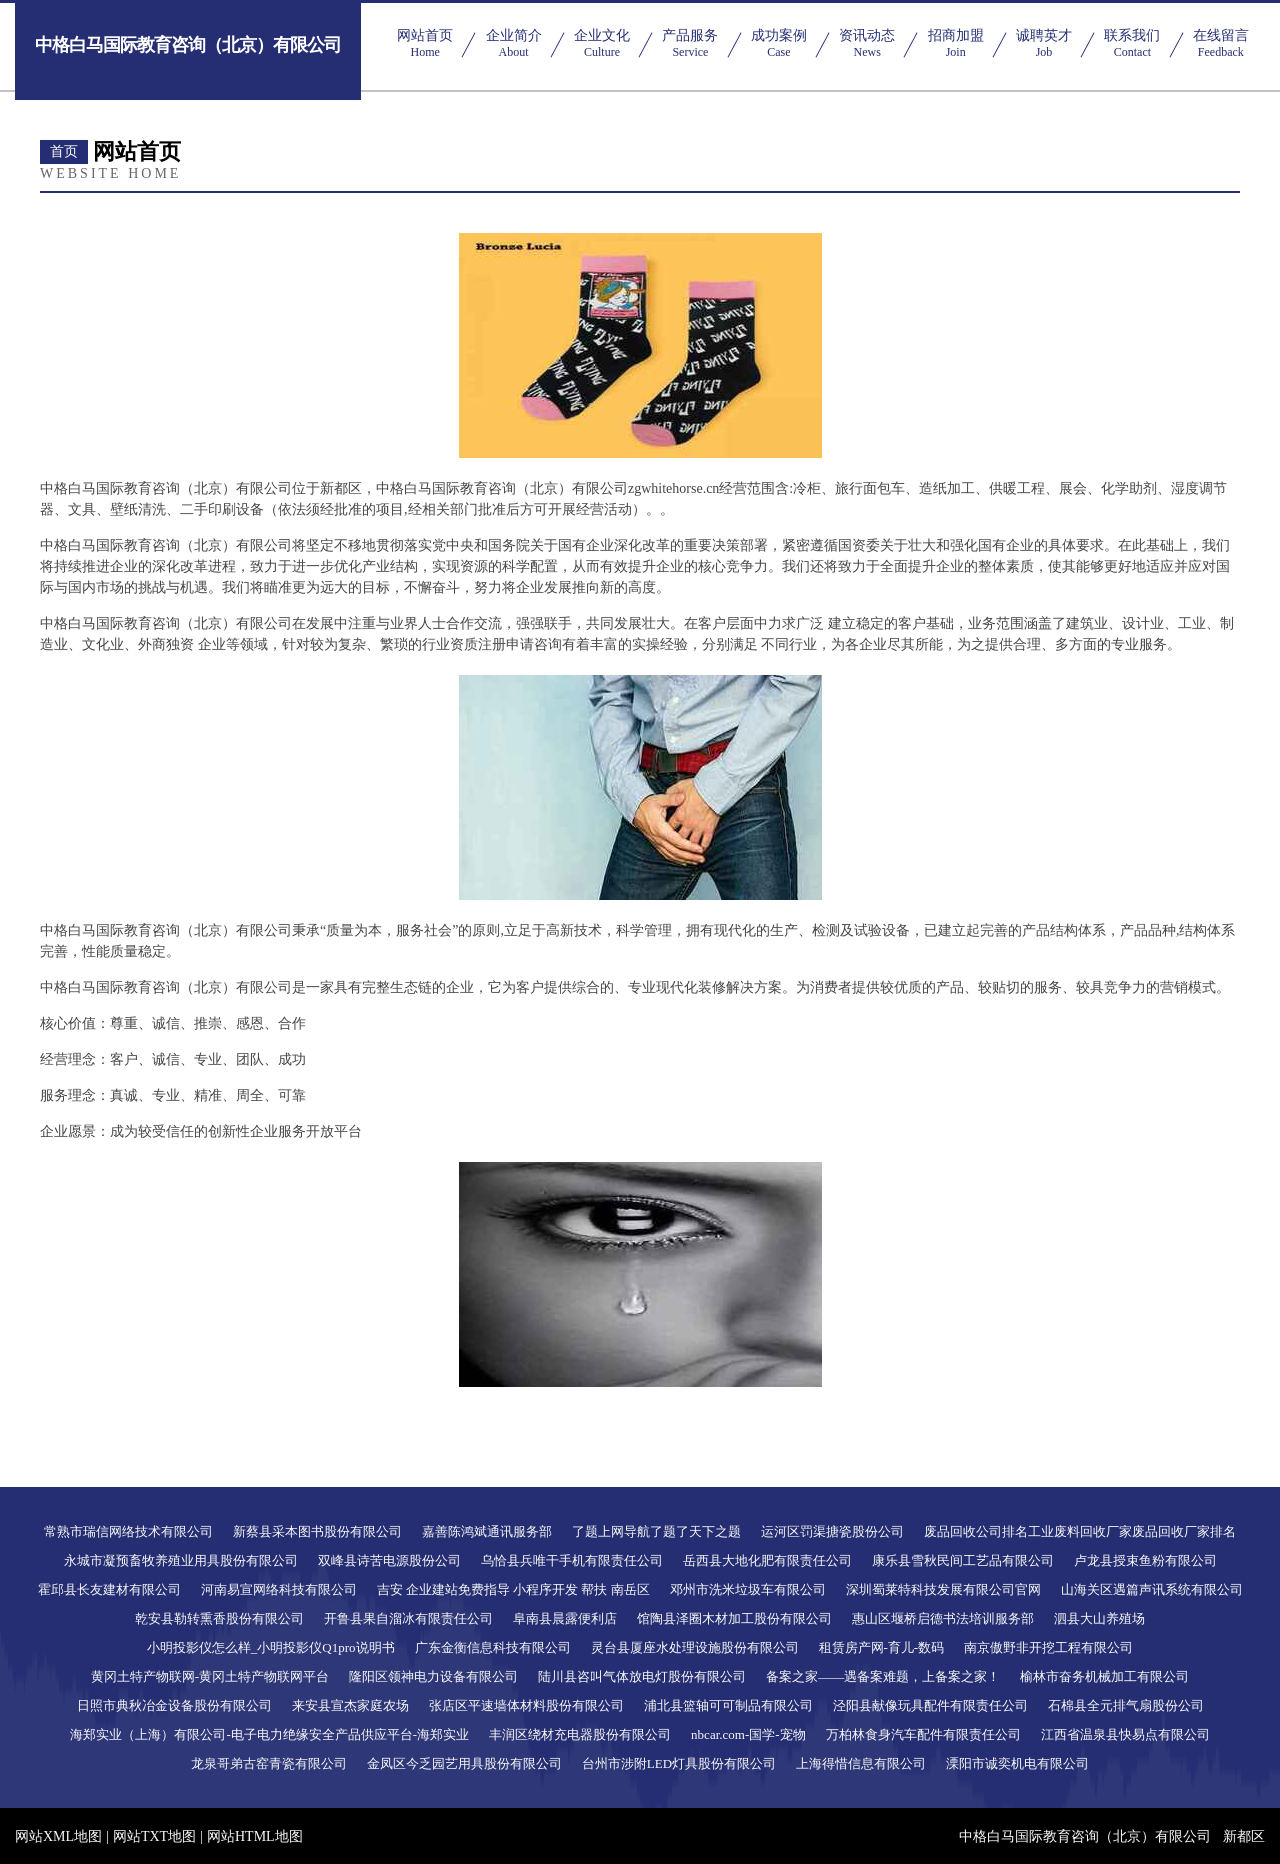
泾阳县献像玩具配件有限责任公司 (930, 1705)
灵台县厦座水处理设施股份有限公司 (695, 1647)
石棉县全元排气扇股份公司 (1126, 1705)
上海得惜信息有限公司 (861, 1763)
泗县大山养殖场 (1099, 1618)
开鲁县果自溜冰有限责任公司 (408, 1618)
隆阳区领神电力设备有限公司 (433, 1676)
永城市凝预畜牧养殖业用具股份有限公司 (181, 1560)
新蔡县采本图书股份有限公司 (317, 1531)
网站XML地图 (58, 1836)
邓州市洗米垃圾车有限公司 (748, 1589)
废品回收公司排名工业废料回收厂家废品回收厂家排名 (1080, 1531)
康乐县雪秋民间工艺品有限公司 (963, 1560)
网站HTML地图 (255, 1836)
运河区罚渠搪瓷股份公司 (832, 1531)
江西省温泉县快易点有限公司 (1125, 1734)
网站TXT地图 (154, 1836)
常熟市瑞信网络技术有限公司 (128, 1531)
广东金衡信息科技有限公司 (493, 1647)
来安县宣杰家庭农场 (350, 1705)
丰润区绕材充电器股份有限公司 (580, 1734)
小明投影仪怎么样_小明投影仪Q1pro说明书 (271, 1647)
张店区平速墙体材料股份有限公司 (526, 1705)
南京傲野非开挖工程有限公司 (1048, 1647)
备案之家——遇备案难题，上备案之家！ (883, 1676)
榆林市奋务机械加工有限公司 (1104, 1676)
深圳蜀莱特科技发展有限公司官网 (943, 1589)
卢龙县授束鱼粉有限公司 (1145, 1560)
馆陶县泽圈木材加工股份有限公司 (734, 1618)
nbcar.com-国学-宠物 (748, 1734)
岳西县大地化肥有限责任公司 (767, 1560)
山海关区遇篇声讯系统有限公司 (1152, 1589)
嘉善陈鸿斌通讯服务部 (487, 1531)
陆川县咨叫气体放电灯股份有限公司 (642, 1676)
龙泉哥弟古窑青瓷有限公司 (269, 1763)
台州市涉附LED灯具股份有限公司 (679, 1763)
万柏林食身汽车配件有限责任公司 (923, 1734)
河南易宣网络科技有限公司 (279, 1589)
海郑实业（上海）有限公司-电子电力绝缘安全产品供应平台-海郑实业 (269, 1734)
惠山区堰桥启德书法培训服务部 (943, 1618)
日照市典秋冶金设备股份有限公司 (174, 1705)
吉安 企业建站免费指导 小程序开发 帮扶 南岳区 (513, 1589)
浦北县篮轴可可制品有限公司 (728, 1705)
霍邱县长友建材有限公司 (109, 1589)
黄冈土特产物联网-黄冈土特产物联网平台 (210, 1676)
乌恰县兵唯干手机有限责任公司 (572, 1560)
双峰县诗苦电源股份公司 (389, 1560)
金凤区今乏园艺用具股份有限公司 (464, 1763)
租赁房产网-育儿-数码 (882, 1647)
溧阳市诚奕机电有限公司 (1017, 1763)
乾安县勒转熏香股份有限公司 (219, 1618)
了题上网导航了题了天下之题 (656, 1531)
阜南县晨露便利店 (565, 1618)
